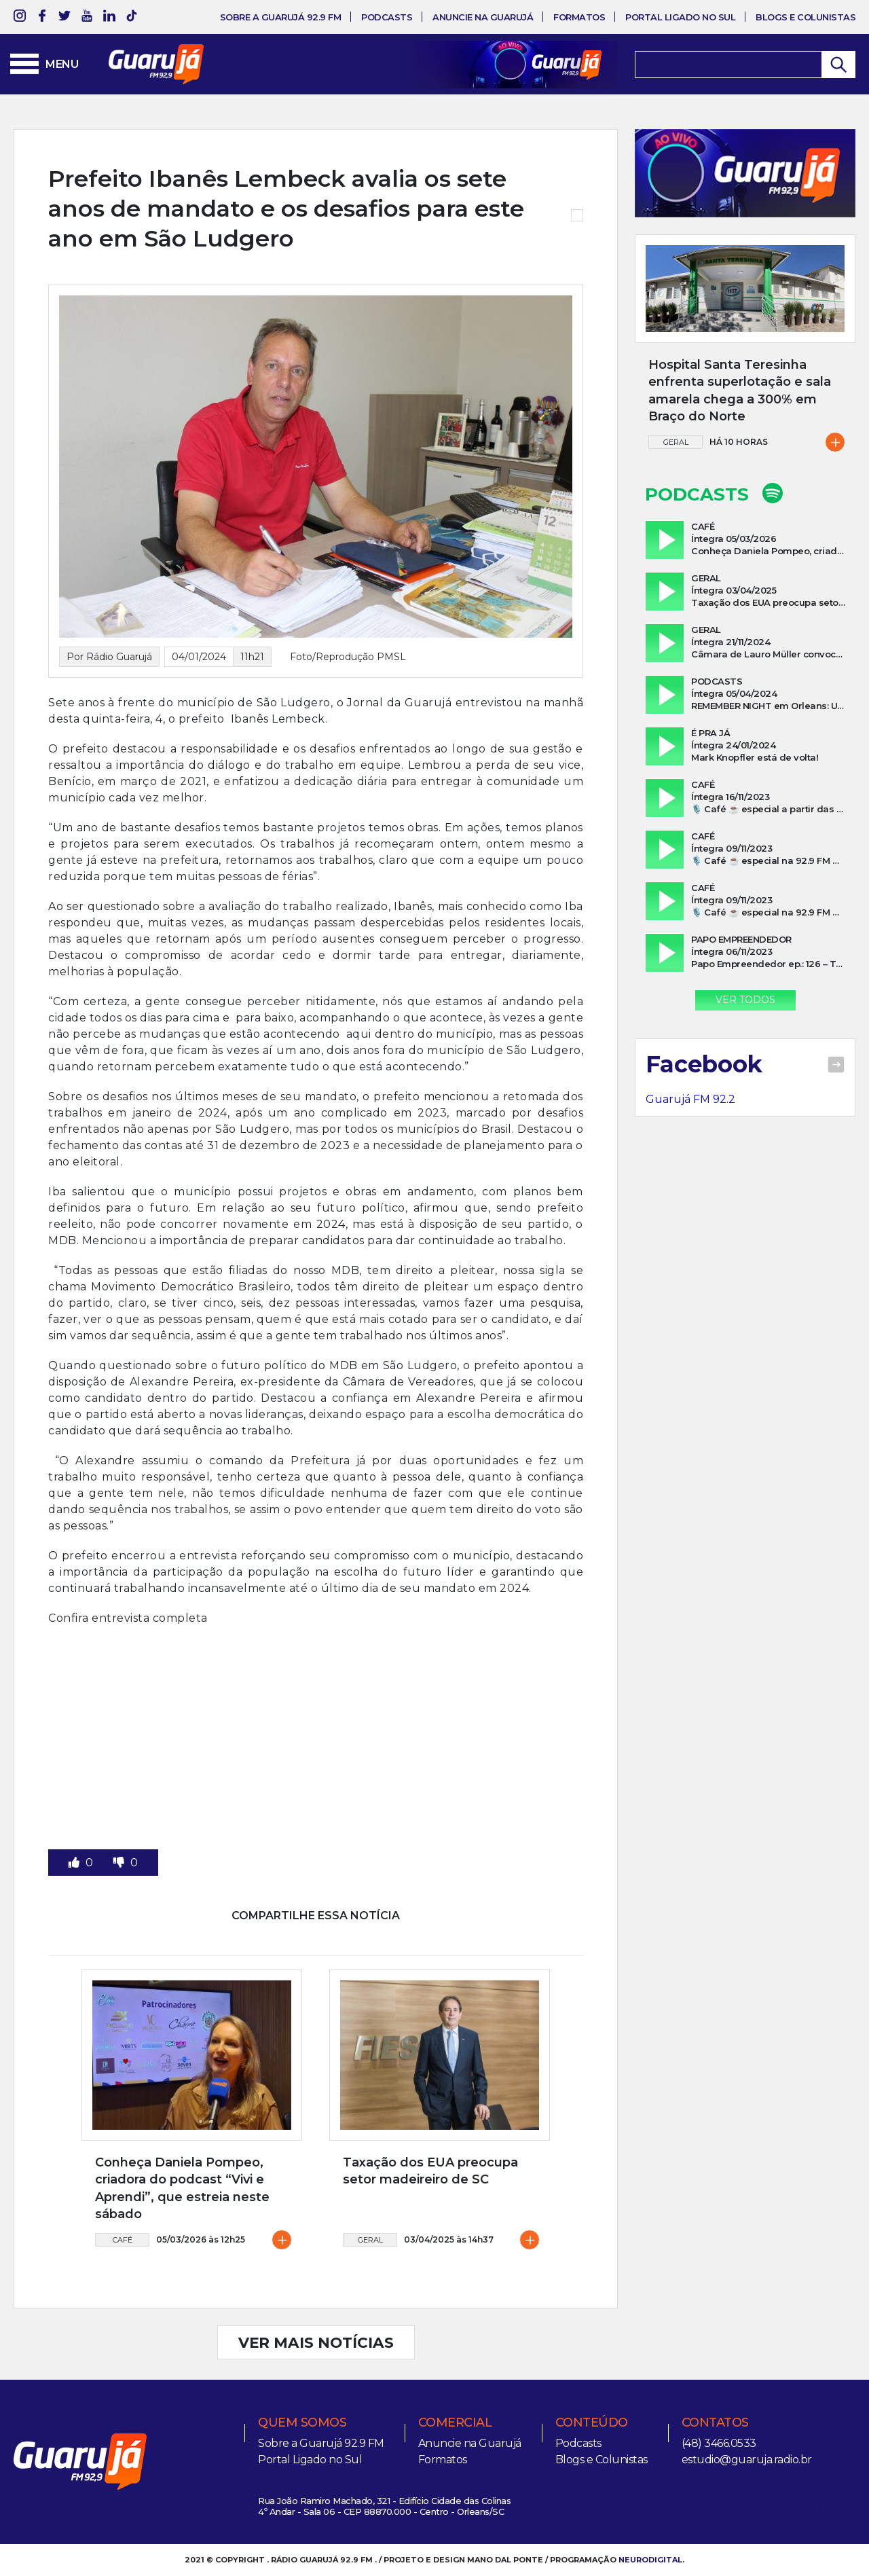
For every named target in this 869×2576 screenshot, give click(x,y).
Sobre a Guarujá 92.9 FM (280, 17)
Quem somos (302, 2422)
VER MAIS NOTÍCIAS (316, 2342)
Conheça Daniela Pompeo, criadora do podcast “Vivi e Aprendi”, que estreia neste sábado (182, 2188)
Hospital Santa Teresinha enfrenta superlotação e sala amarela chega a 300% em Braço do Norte (739, 390)
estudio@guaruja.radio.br (747, 2459)
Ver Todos (745, 1000)
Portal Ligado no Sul (680, 17)
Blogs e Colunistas (805, 17)
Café (122, 2240)
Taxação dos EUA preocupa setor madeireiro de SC (430, 2171)
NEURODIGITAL (650, 2559)
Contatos (715, 2422)
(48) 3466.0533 (719, 2443)
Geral (370, 2240)
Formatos (579, 17)
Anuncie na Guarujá (482, 17)
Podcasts (386, 17)
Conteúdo (591, 2422)
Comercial (455, 2422)
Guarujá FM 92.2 (690, 1099)
